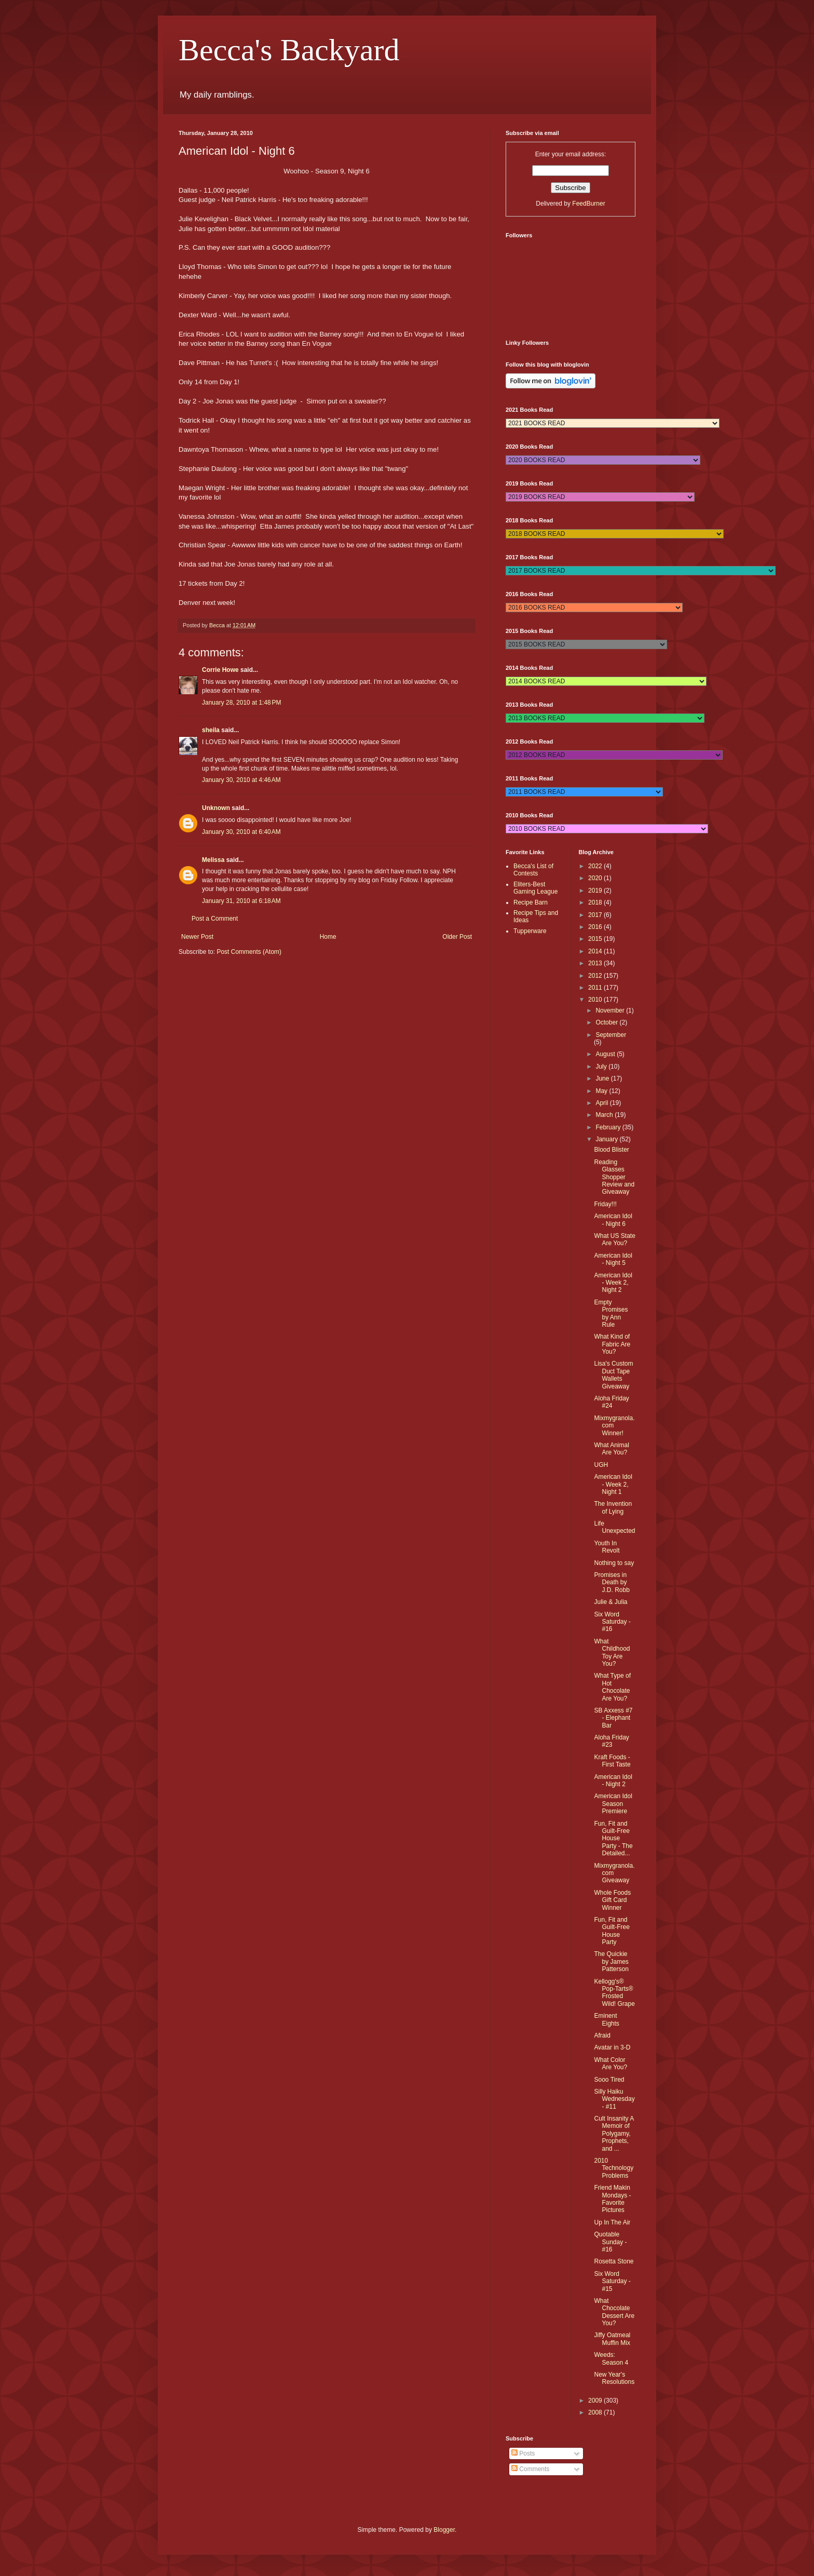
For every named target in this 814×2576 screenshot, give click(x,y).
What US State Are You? (614, 1239)
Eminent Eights (606, 2019)
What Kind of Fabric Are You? (612, 1344)
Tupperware (530, 931)
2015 (596, 938)
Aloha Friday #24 (611, 1402)
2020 (596, 878)
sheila (211, 730)
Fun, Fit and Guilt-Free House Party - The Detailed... (613, 1838)
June (602, 1078)
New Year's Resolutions (614, 2378)
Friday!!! (605, 1204)
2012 (596, 975)
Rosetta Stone (613, 2261)
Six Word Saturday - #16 (612, 1622)
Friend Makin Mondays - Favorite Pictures (612, 2199)
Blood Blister (611, 1149)
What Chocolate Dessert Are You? (614, 2312)
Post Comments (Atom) (248, 951)
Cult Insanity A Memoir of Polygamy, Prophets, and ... (613, 2133)
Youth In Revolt (606, 1547)
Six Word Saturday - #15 (612, 2281)
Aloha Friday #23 (611, 1741)
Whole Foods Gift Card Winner (612, 1900)
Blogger (444, 2529)
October (607, 1022)
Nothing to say (614, 1563)
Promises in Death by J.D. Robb (611, 1582)
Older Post (457, 936)
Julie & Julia (610, 1602)
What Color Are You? (610, 2063)
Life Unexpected (614, 1527)
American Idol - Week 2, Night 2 (613, 1283)
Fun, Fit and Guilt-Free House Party (611, 1931)
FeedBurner (588, 203)
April (602, 1103)
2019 (596, 890)
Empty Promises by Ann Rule (611, 1313)
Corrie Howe (220, 669)
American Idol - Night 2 (613, 1780)
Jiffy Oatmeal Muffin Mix (612, 2338)
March (605, 1114)
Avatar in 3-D (612, 2047)
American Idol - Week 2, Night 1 (613, 1484)
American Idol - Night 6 (613, 1219)
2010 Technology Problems (613, 2168)
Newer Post (197, 936)
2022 (596, 866)
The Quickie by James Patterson (611, 1961)
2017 (596, 915)
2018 (596, 902)
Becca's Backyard (289, 50)
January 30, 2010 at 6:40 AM (241, 831)
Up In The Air (612, 2222)
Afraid (602, 2035)
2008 (596, 2412)
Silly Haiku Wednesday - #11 (614, 2099)
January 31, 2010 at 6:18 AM (241, 901)
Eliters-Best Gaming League (535, 888)
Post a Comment (215, 918)
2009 (596, 2400)
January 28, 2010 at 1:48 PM (241, 702)
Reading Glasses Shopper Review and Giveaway (614, 1177)
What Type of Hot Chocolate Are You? (612, 1687)
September (610, 1035)
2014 (596, 951)
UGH (601, 1464)
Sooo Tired (609, 2079)
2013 (596, 963)
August (606, 1054)
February (608, 1127)
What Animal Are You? (611, 1448)
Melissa (213, 860)
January (607, 1139)
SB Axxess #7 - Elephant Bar (613, 1718)
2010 (596, 999)
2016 (596, 926)
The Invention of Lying (613, 1507)
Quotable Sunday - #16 (610, 2242)
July (601, 1066)
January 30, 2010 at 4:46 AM (241, 780)
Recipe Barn (530, 902)
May (602, 1091)
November (610, 1010)
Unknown (216, 808)
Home (328, 936)
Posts (523, 2453)
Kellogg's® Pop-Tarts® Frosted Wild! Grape (614, 1992)
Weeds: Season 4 (611, 2358)
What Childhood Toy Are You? (612, 1652)
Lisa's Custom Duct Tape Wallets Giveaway (613, 1375)
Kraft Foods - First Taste (612, 1761)
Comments (530, 2469)
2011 (596, 987)
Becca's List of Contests (533, 869)
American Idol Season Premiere (613, 1803)
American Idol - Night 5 (613, 1259)
